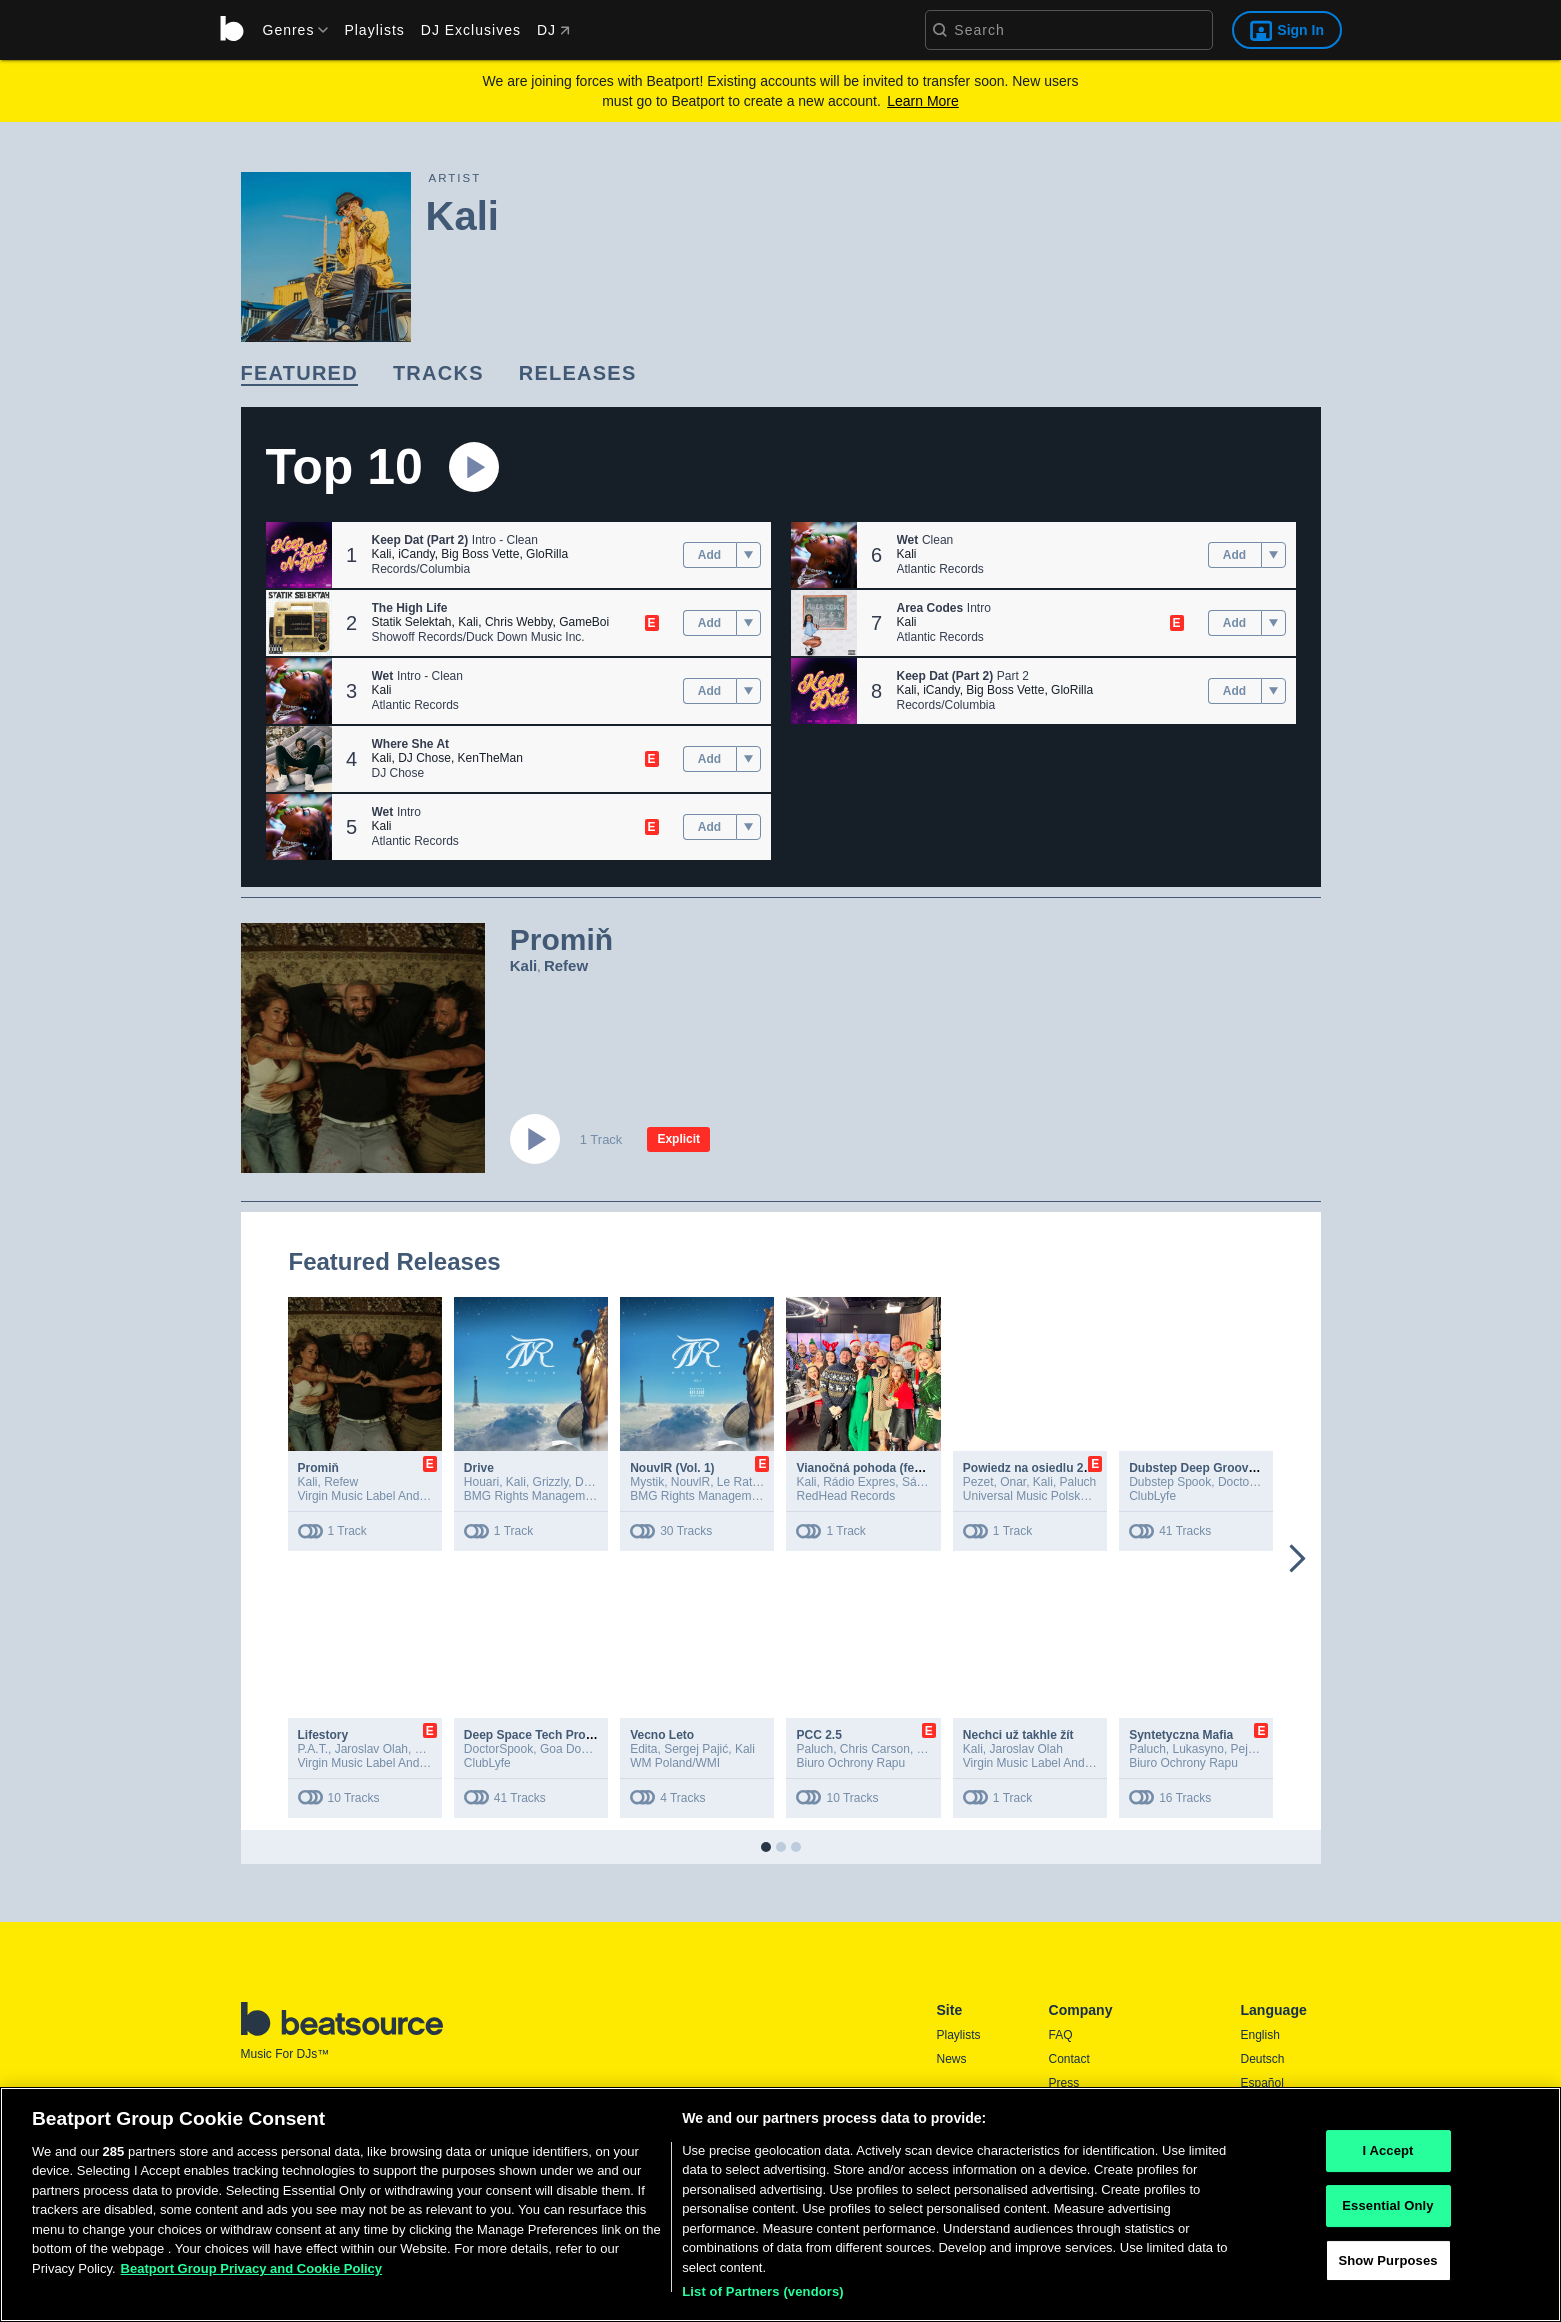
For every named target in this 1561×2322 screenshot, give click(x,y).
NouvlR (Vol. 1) (672, 1468)
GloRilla (547, 554)
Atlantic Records (415, 705)
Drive (479, 1468)
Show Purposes (1387, 2266)
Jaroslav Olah (371, 1749)
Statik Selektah (412, 622)
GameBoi (584, 622)
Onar (1013, 1482)
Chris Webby (519, 622)
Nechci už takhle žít (1018, 1735)
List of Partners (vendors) (763, 2298)
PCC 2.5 (818, 1735)
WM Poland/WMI (675, 1763)
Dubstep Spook (1170, 1482)
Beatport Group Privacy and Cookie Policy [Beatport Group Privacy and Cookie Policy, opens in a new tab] (252, 2274)
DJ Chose (424, 758)
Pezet (978, 1482)
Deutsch (1263, 2059)
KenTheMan (490, 758)
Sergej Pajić (696, 1749)
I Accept (1387, 2157)
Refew (566, 965)
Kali (382, 554)
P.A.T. (313, 1749)
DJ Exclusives (471, 30)
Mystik (647, 1482)
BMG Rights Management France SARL (570, 1496)
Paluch (1078, 1482)
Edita (643, 1749)
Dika (587, 1482)
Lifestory (323, 1735)
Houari (481, 1482)
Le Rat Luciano (757, 1482)
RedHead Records (845, 1496)
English (1260, 2035)
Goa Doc (563, 1749)
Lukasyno (1198, 1749)
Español (1262, 2083)
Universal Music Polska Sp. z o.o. (1052, 1496)
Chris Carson (875, 1749)
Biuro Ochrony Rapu (850, 1763)
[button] (299, 555)
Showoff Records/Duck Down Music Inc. (478, 637)
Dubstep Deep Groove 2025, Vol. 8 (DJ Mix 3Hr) (1262, 1468)
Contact (1069, 2059)
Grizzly (551, 1482)
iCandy (416, 554)
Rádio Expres (859, 1482)
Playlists (374, 30)
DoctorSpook (1252, 1482)
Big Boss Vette (480, 554)
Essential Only (1387, 2211)
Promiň (318, 1468)
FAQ (1061, 2035)
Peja (1243, 1749)
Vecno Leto (662, 1735)
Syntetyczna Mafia (1181, 1735)
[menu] (289, 30)
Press (1064, 2083)
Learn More (923, 101)
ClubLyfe (1152, 1496)
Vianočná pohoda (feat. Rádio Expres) (904, 1468)
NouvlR (690, 1482)
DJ (553, 30)
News (952, 2059)
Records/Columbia (421, 569)
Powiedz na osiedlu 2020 (1033, 1468)
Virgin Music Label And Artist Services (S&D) (416, 1496)
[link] (299, 374)
